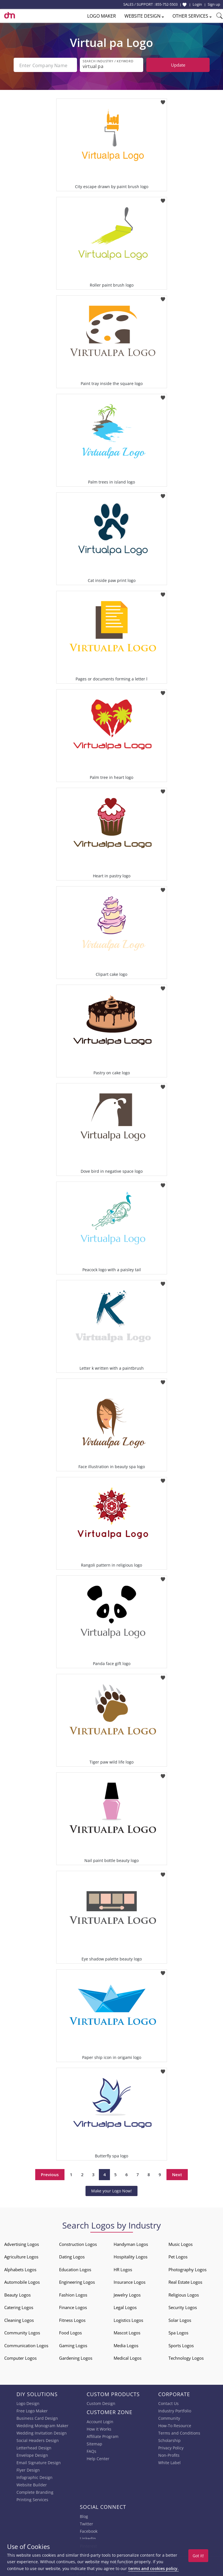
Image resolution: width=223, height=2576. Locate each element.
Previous (50, 2173)
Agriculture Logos (21, 2255)
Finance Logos (73, 2306)
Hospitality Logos (130, 2255)
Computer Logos (20, 2357)
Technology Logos (186, 2357)
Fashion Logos (73, 2294)
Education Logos (75, 2268)
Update (178, 65)
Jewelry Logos (127, 2294)
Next (177, 2173)
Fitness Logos (72, 2319)
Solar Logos (179, 2319)
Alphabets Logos (20, 2268)
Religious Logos (183, 2294)
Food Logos (70, 2331)
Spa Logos (178, 2331)
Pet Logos (177, 2255)
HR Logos (123, 2268)
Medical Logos (127, 2357)
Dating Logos (72, 2255)
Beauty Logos (17, 2294)
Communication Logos (26, 2344)
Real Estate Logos (185, 2281)
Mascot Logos (127, 2331)
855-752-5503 (166, 4)
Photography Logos (187, 2268)
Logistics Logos (128, 2319)
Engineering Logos (77, 2281)
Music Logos (180, 2243)
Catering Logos (18, 2306)
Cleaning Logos (19, 2319)
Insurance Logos (129, 2281)
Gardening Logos (75, 2357)
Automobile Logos (22, 2281)
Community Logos (22, 2331)
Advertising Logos (21, 2243)
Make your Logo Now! (111, 2189)
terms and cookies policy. (153, 2568)
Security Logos (182, 2306)
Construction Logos (78, 2243)
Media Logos (126, 2344)
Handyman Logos (131, 2243)
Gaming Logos (73, 2344)
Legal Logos (125, 2306)
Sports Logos (181, 2344)
